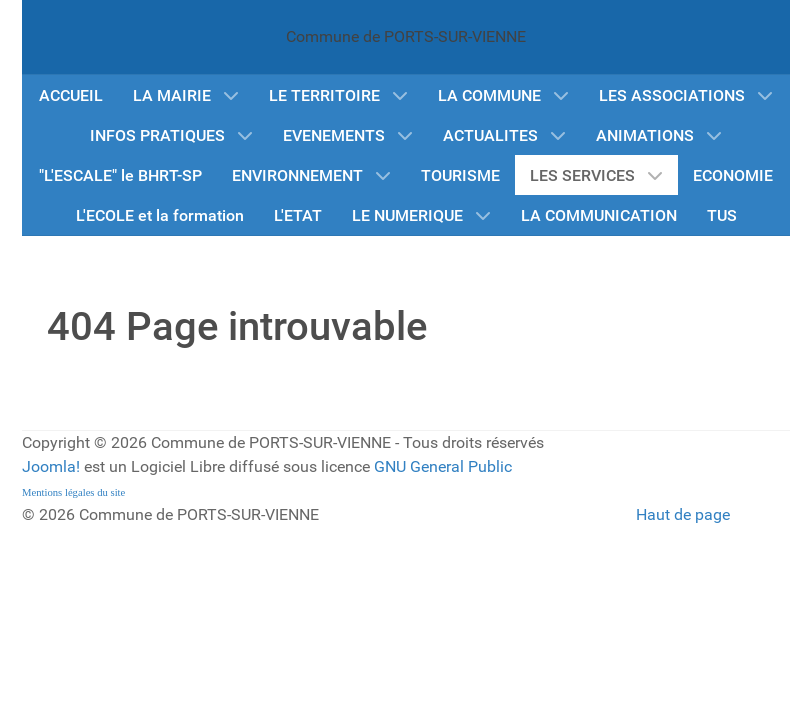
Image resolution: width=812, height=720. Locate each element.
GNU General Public (443, 466)
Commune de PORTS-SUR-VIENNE (406, 36)
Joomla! (51, 466)
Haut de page (683, 514)
